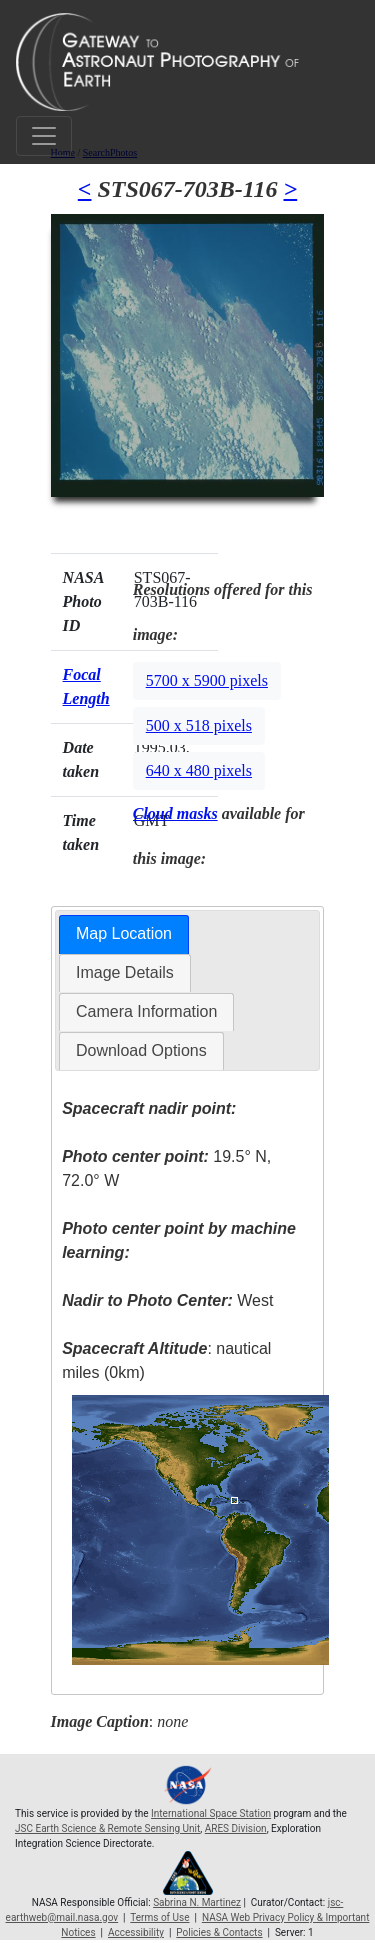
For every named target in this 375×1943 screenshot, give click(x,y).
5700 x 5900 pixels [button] (207, 680)
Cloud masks (175, 813)
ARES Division (236, 1828)
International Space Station (211, 1813)
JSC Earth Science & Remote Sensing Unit (107, 1828)
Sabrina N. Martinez (197, 1902)
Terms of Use (159, 1917)
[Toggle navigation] (44, 136)
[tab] (124, 934)
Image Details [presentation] (125, 972)
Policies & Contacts (219, 1932)
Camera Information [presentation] (146, 1011)
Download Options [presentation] (141, 1050)
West (167, 1300)
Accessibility (136, 1932)
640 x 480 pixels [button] (199, 770)
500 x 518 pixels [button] (199, 725)
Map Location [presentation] (124, 933)
